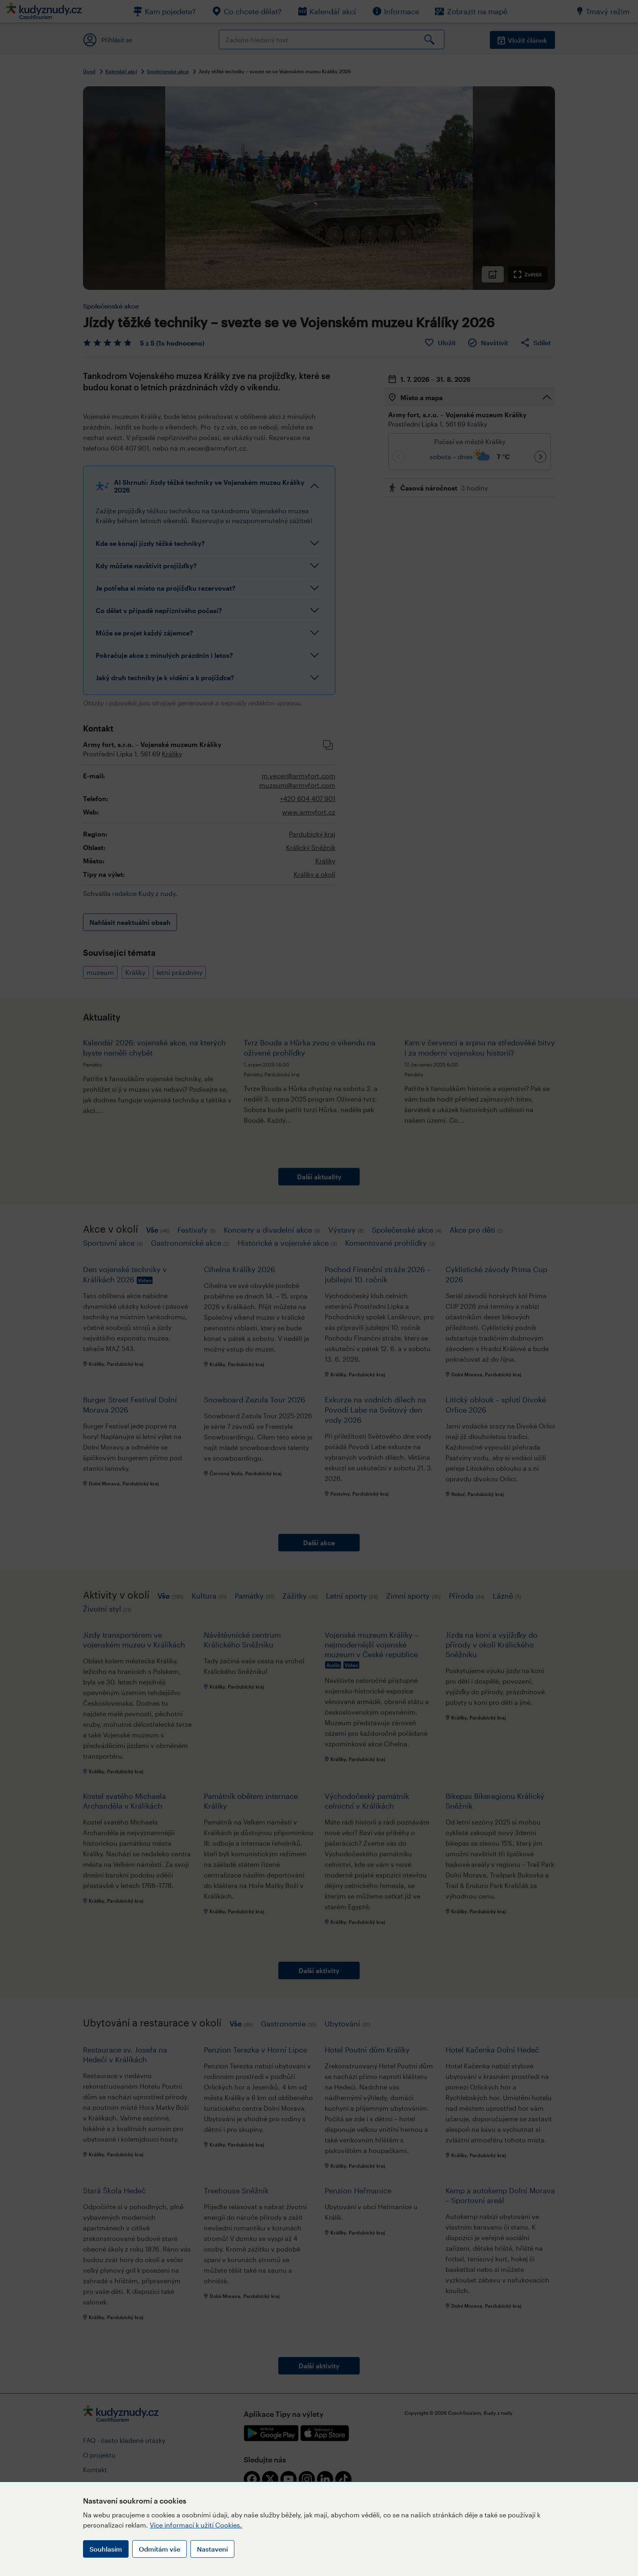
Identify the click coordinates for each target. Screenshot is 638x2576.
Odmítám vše (159, 2549)
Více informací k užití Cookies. (196, 2525)
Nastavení (212, 2549)
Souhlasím (106, 2549)
